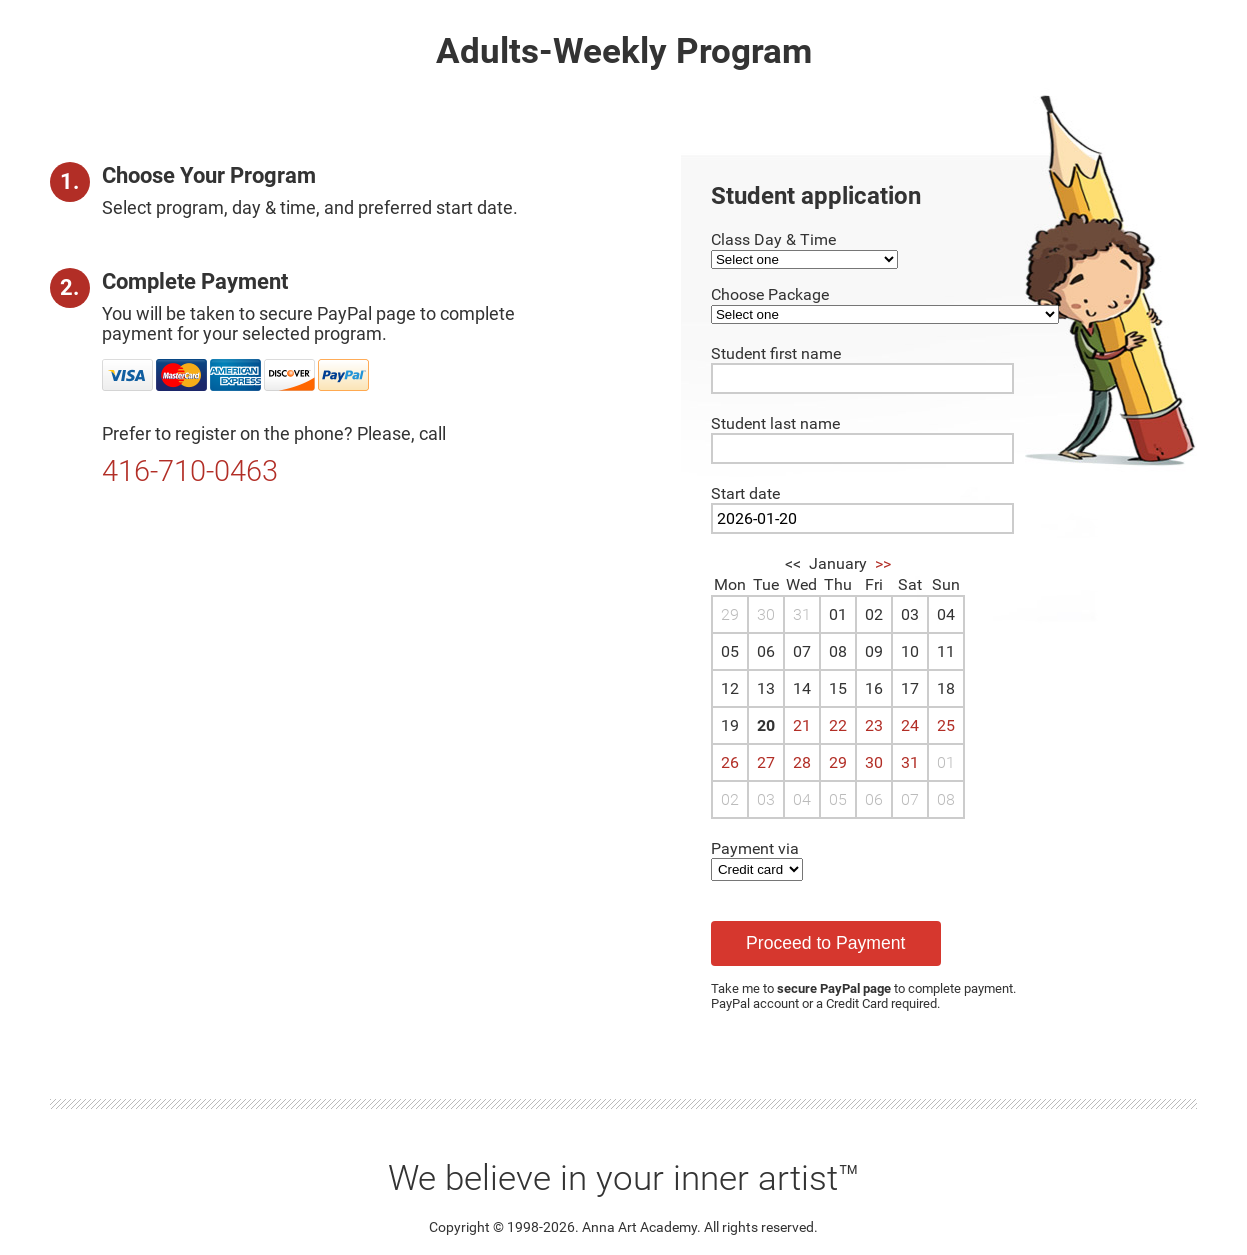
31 (910, 762)
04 (802, 799)
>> (883, 563)
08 (946, 799)
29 (838, 762)
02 (730, 799)
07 (910, 799)
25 (946, 725)
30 (874, 762)
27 (766, 762)
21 (802, 725)
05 (838, 799)
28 (802, 762)
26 (730, 762)
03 (766, 799)
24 (910, 725)
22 (838, 725)
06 (874, 799)
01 (946, 762)
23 (874, 725)
